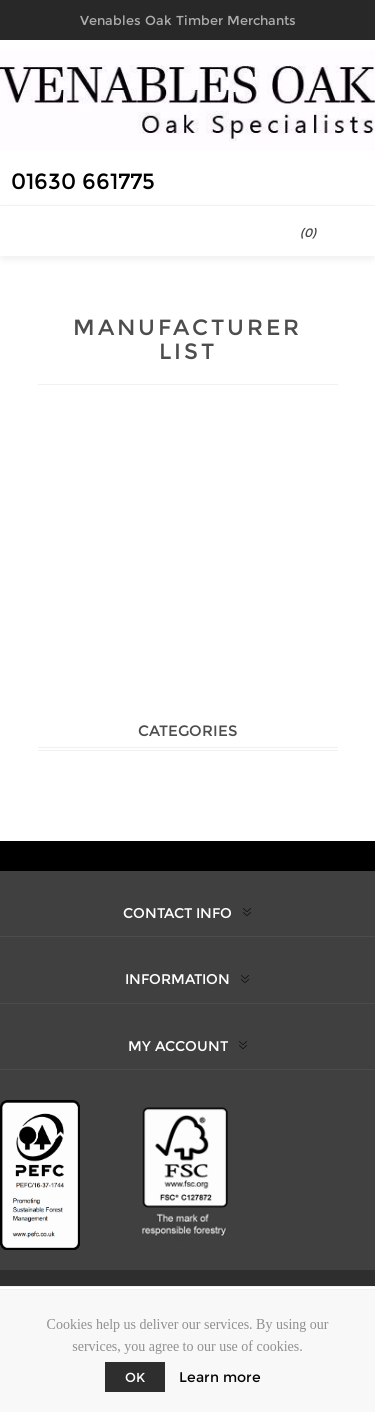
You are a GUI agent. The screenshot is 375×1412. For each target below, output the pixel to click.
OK (135, 1377)
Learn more (220, 1377)
